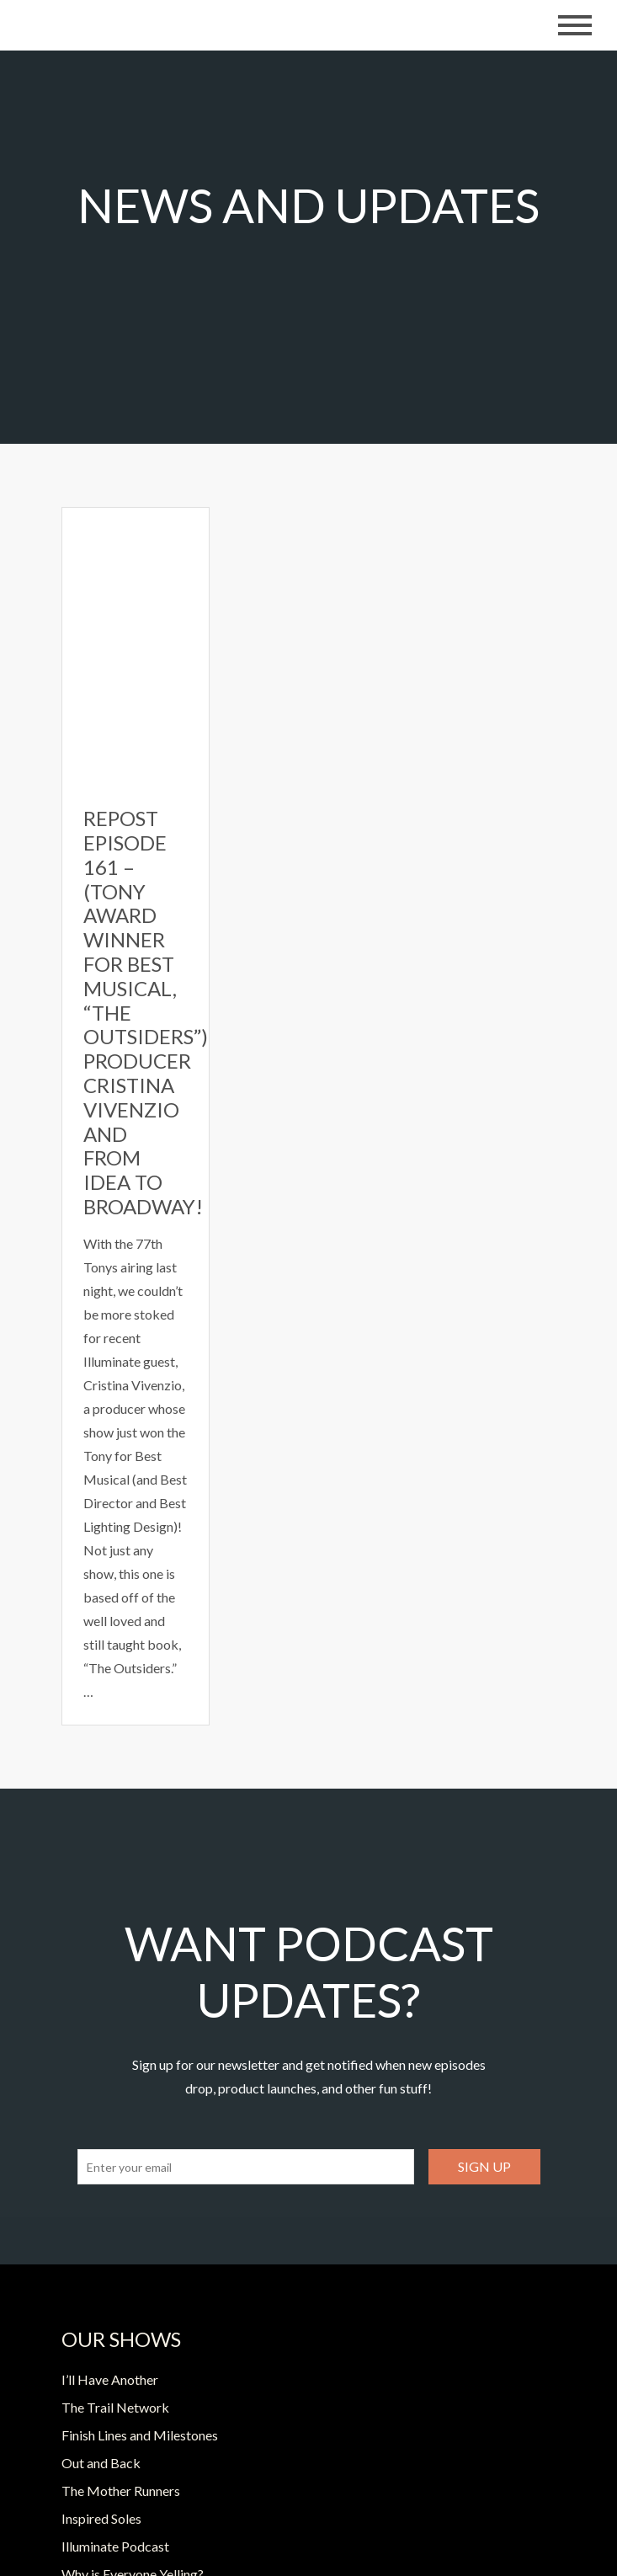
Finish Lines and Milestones (139, 2435)
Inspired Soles (101, 2518)
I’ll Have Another (109, 2379)
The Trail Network (115, 2407)
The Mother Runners (120, 2491)
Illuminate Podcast (115, 2546)
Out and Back (101, 2463)
